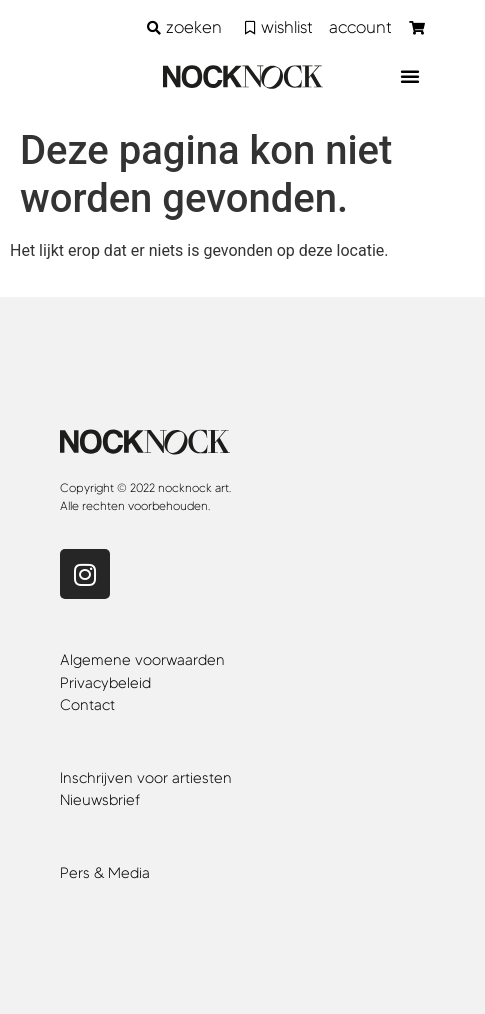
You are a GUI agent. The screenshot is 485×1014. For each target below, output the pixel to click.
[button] (410, 76)
